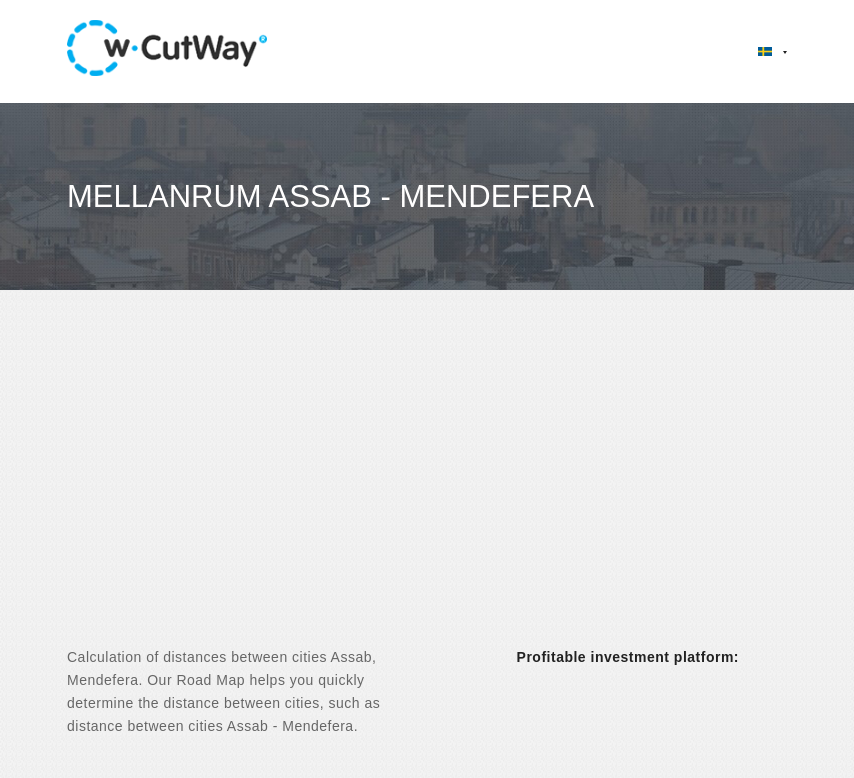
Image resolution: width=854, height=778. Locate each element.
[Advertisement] (427, 486)
